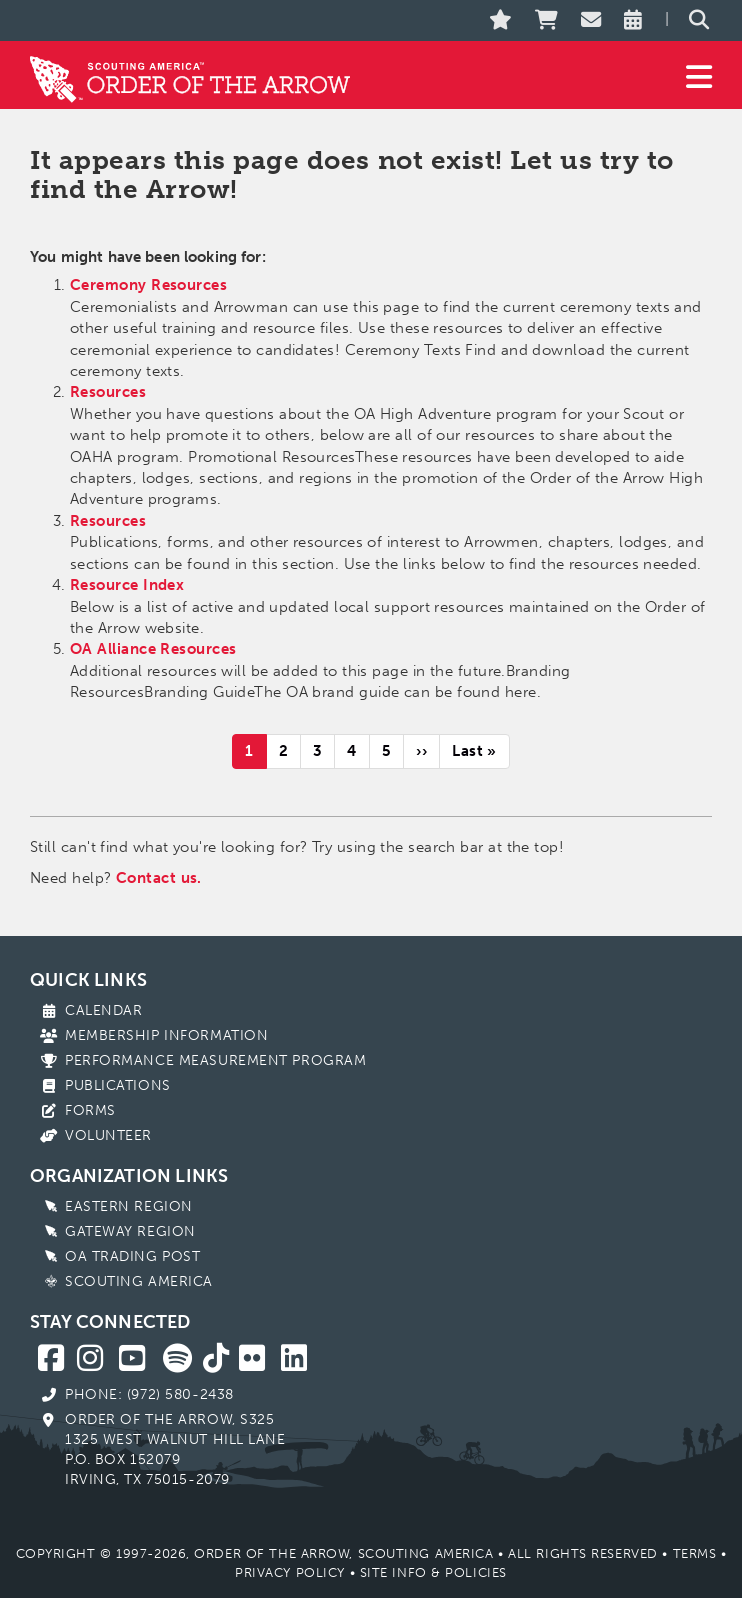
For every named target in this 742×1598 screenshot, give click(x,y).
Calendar (103, 1010)
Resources (108, 392)
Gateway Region (130, 1231)
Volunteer (108, 1135)
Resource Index (127, 585)
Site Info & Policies (433, 1572)
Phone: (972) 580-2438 (149, 1394)
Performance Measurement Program (215, 1060)
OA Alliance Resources (153, 649)
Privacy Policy (290, 1572)
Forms (90, 1110)
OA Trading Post (132, 1256)
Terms (695, 1553)
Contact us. (159, 878)
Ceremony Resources (148, 285)
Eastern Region (129, 1206)
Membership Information (166, 1035)
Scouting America (139, 1281)
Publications (118, 1085)
